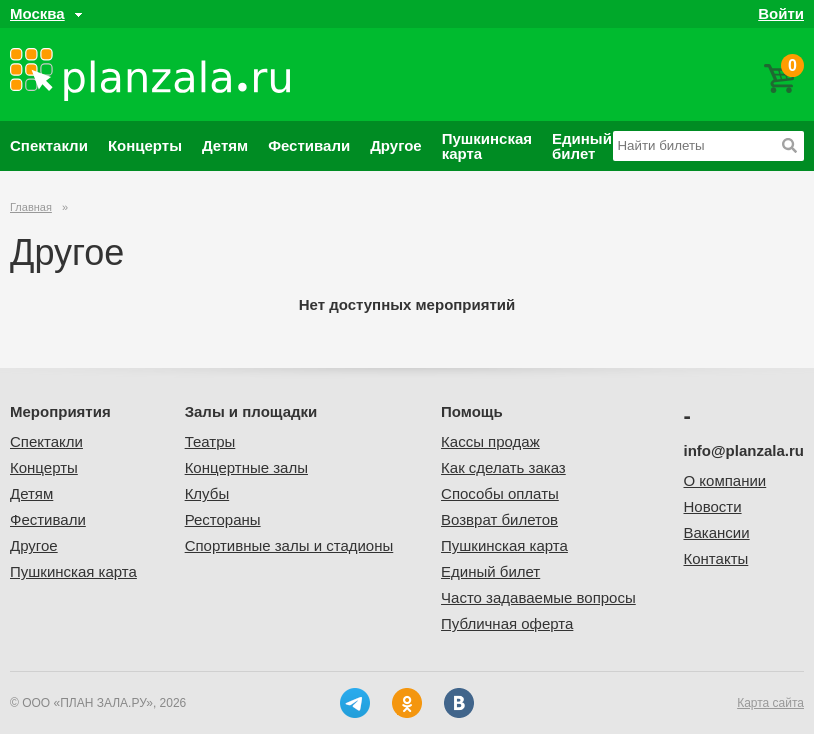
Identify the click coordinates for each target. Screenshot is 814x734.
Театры (210, 441)
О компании (725, 480)
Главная (31, 207)
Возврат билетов (499, 519)
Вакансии (717, 532)
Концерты (145, 145)
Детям (225, 145)
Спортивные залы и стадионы (289, 545)
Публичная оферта (507, 623)
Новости (713, 506)
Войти (781, 13)
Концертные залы (246, 467)
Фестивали (309, 145)
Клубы (207, 493)
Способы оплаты (500, 493)
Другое (396, 145)
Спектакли (49, 145)
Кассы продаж (490, 441)
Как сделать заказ (503, 467)
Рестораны (223, 519)
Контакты (716, 558)
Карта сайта (770, 703)
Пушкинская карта (487, 146)
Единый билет (582, 146)
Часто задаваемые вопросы (538, 597)
